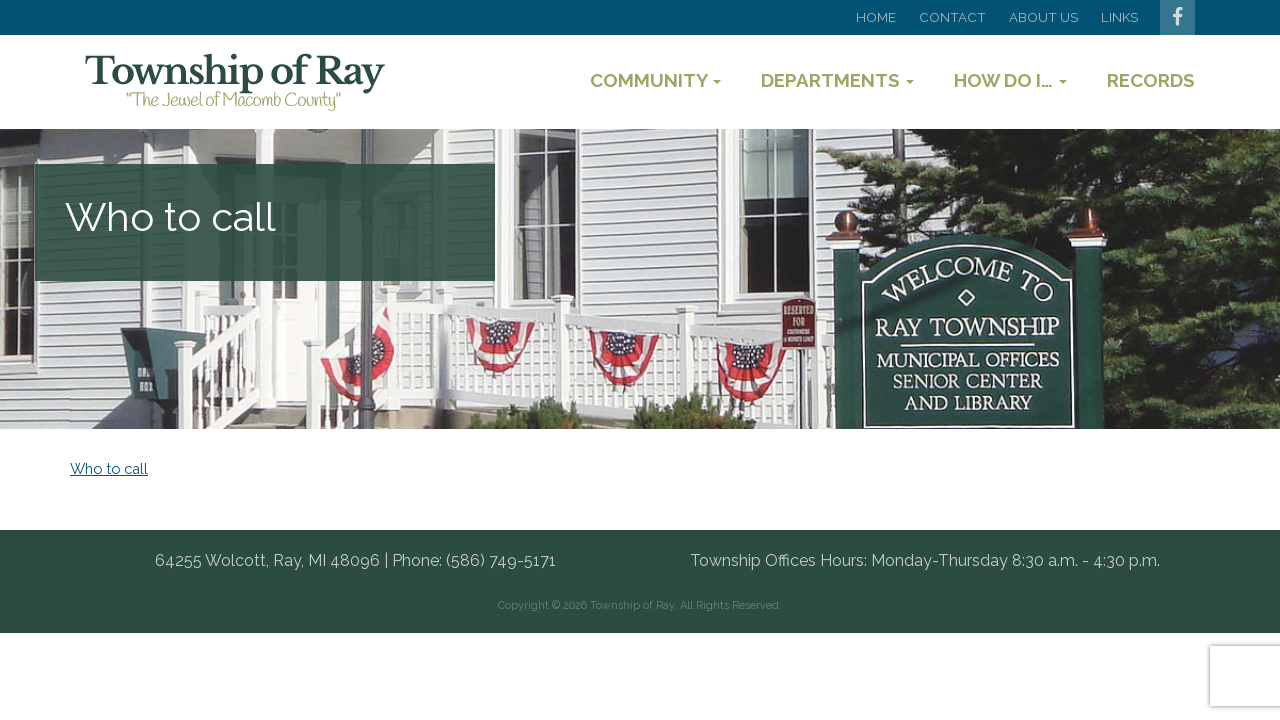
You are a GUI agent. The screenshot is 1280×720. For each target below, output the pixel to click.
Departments (837, 80)
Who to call (109, 468)
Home (876, 17)
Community (655, 80)
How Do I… (1010, 80)
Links (1119, 17)
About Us (1043, 17)
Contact (952, 17)
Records (1151, 80)
